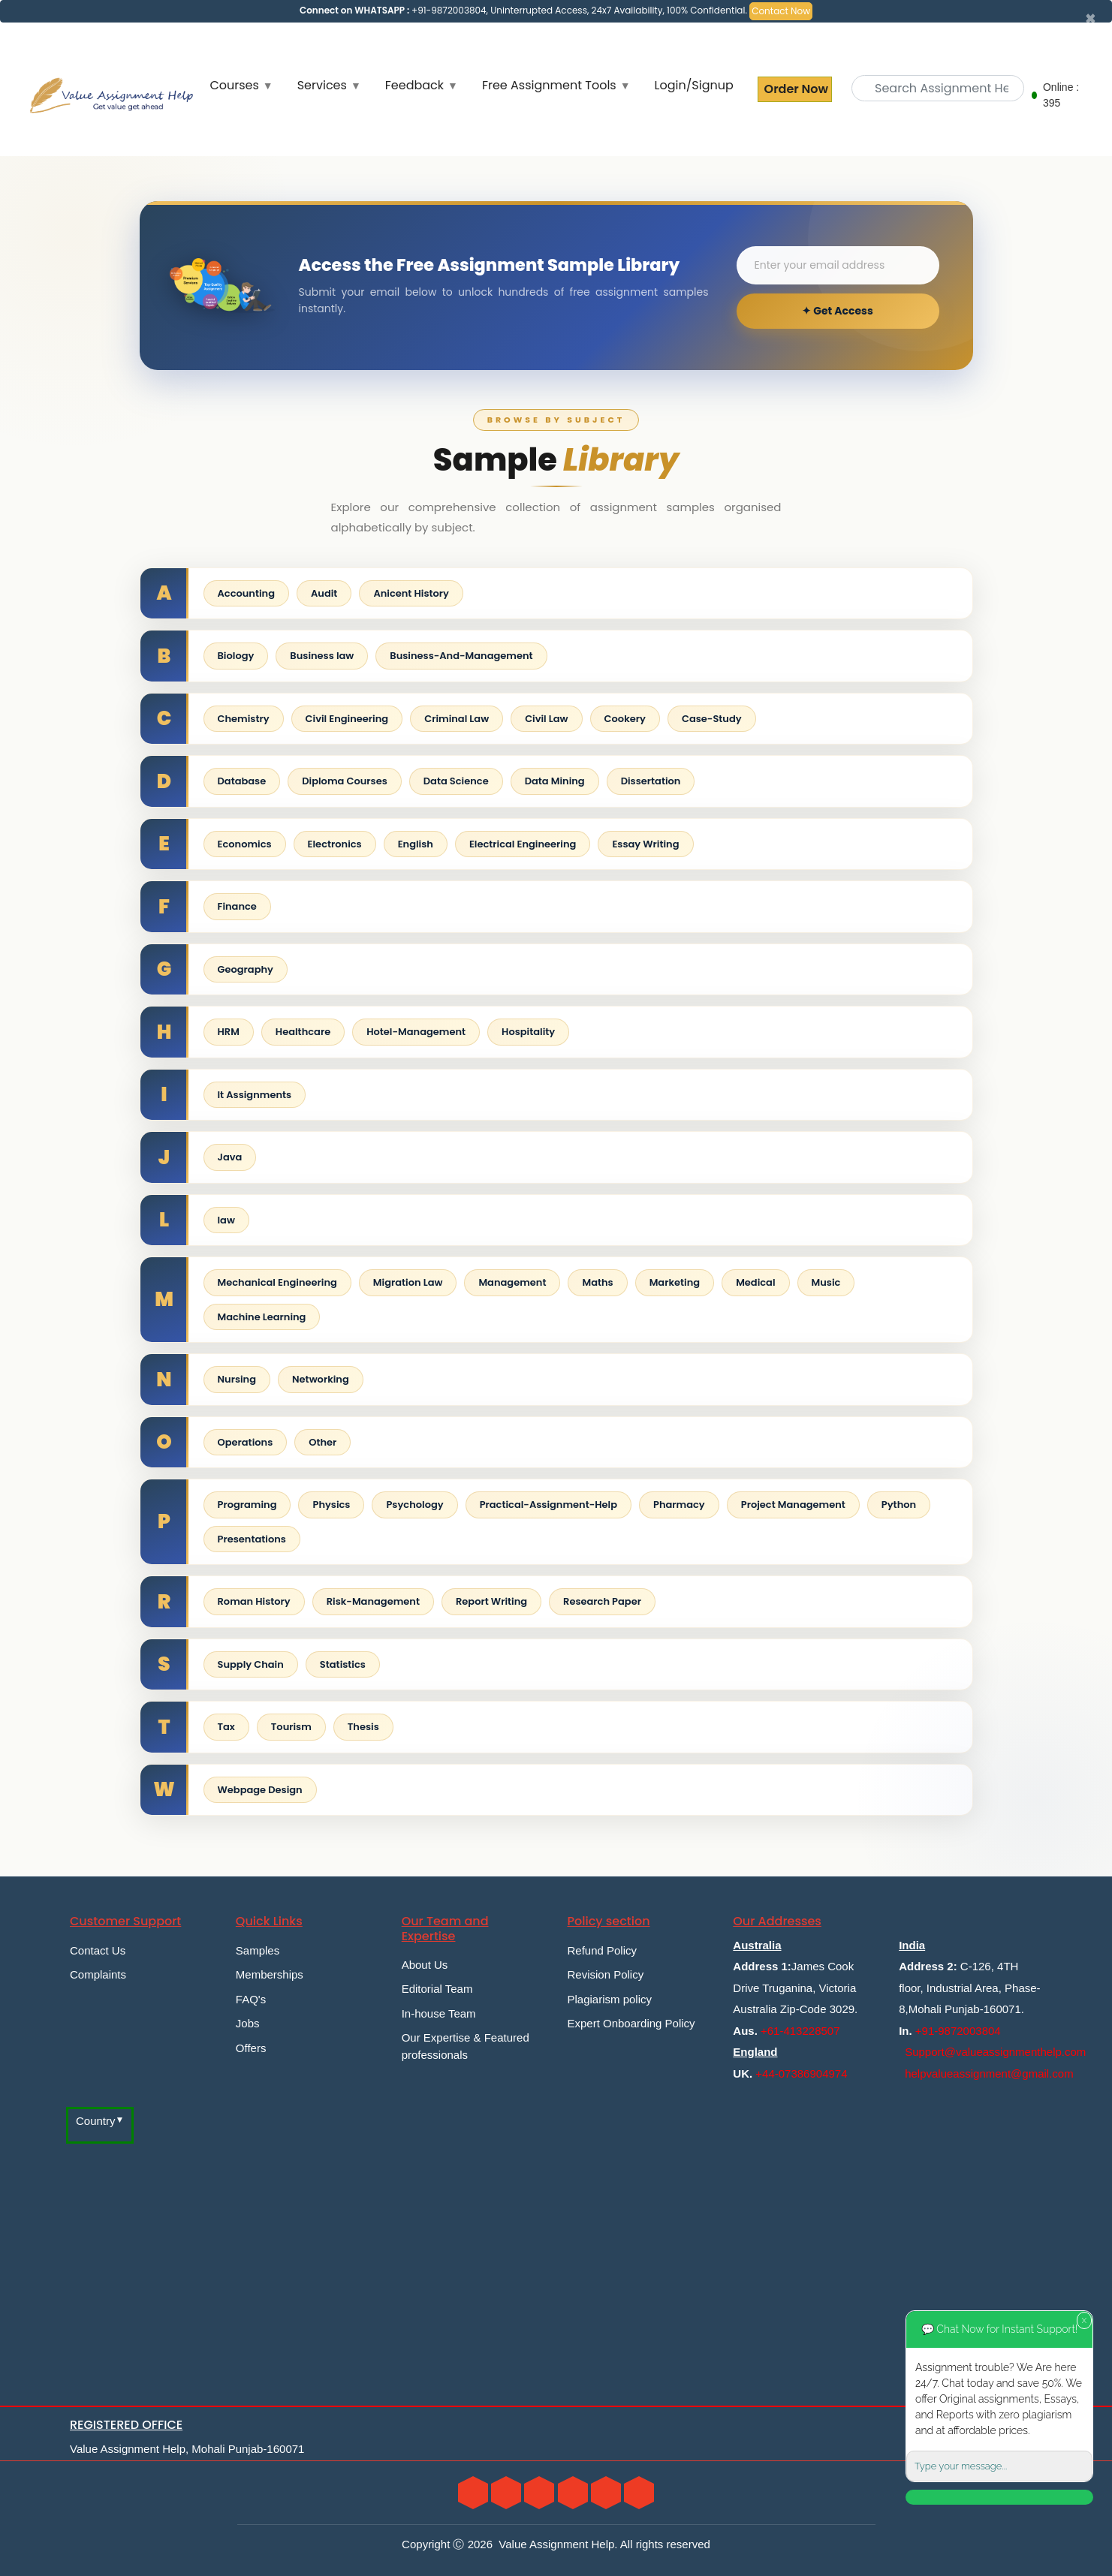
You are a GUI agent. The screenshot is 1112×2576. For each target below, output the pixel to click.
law (226, 1220)
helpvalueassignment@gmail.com (989, 2073)
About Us (425, 1964)
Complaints (98, 1974)
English (415, 844)
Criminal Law (456, 719)
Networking (320, 1379)
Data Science (456, 781)
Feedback (414, 85)
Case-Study (712, 719)
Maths (597, 1282)
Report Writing (491, 1601)
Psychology (414, 1504)
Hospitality (528, 1032)
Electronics (335, 844)
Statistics (343, 1664)
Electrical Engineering (522, 844)
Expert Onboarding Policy (631, 2023)
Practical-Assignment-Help (548, 1504)
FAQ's (251, 1999)
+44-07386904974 (801, 2073)
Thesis (363, 1727)
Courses (233, 85)
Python (898, 1504)
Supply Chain (251, 1664)
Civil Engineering (347, 719)
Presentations (252, 1539)
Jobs (248, 2023)
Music (826, 1282)
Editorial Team (437, 1988)
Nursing (237, 1379)
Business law (322, 656)
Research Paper (602, 1601)
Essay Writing (645, 844)
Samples (257, 1950)
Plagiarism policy (609, 1999)
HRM (229, 1032)
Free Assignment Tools (549, 85)
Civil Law (546, 719)
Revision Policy (605, 1974)
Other (322, 1442)
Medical (755, 1282)
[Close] (1090, 19)
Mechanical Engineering (277, 1282)
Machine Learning (262, 1317)
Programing (247, 1504)
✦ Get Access (837, 310)
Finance (237, 906)
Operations (245, 1442)
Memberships (269, 1974)
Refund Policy (602, 1950)
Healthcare (303, 1032)
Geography (245, 969)
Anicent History (411, 593)
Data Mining (555, 781)
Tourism (291, 1727)
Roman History (254, 1601)
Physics (331, 1504)
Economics (245, 844)
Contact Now (781, 11)
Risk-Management (373, 1601)
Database (242, 781)
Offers (251, 2048)
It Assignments (255, 1095)
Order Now (794, 89)
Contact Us (97, 1950)
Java (230, 1157)
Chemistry (244, 719)
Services (322, 85)
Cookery (625, 719)
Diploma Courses (344, 781)
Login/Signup (694, 85)
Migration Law (408, 1282)
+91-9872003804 (958, 2030)
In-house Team (439, 2013)
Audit (324, 593)
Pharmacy (679, 1504)
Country (96, 2120)
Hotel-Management (416, 1032)
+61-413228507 (800, 2030)
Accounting (247, 593)
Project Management (793, 1504)
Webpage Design (260, 1790)
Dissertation (651, 781)
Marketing (674, 1282)
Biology (236, 656)
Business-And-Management (461, 656)
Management (512, 1282)
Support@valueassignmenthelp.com (995, 2051)
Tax (226, 1727)
